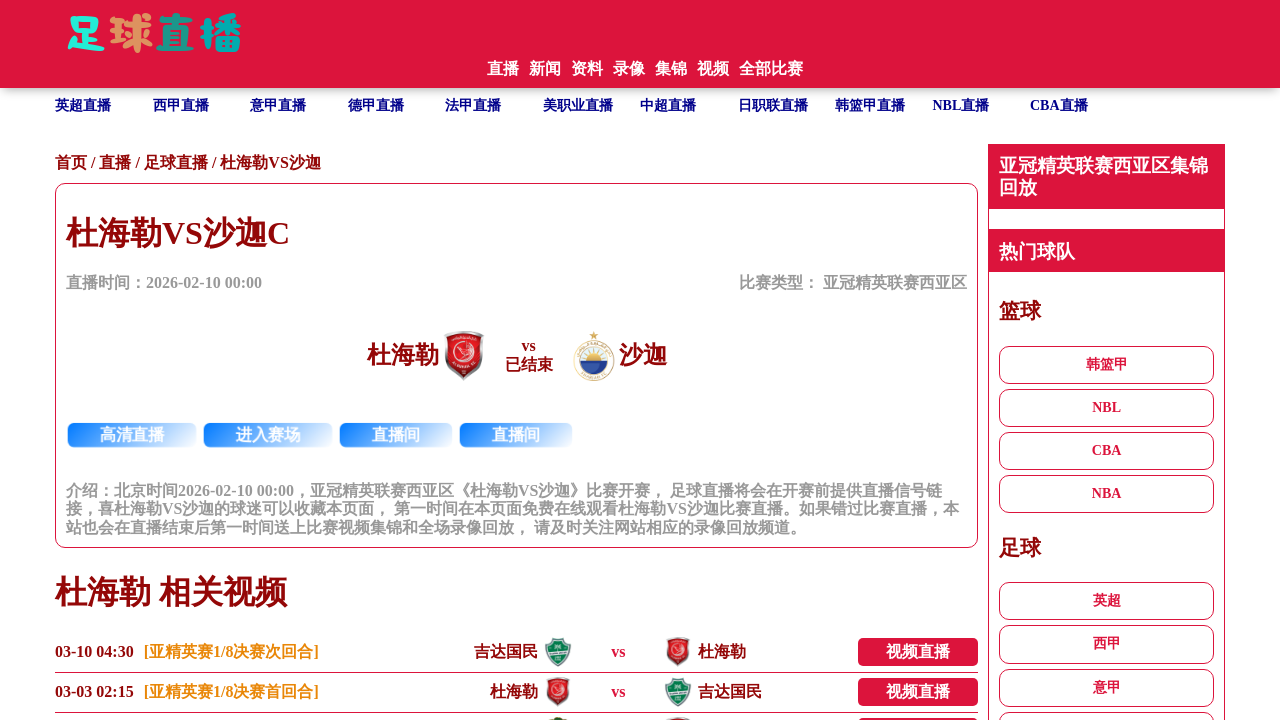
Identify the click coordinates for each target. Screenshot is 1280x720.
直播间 (396, 434)
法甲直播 (473, 105)
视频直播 (918, 651)
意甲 (1107, 687)
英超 (1107, 600)
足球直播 (176, 162)
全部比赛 (771, 68)
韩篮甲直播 (870, 105)
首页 (71, 162)
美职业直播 (578, 105)
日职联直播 (773, 105)
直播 (115, 162)
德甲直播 (376, 105)
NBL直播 (961, 105)
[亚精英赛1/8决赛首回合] (231, 691)
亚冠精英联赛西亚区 (895, 282)
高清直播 (132, 434)
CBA (1107, 450)
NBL (1106, 407)
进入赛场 (268, 434)
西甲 (1107, 643)
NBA (1107, 493)
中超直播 (668, 105)
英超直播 (83, 105)
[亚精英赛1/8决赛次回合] (231, 651)
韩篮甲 (1107, 364)
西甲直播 (181, 105)
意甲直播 (278, 105)
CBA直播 (1059, 105)
